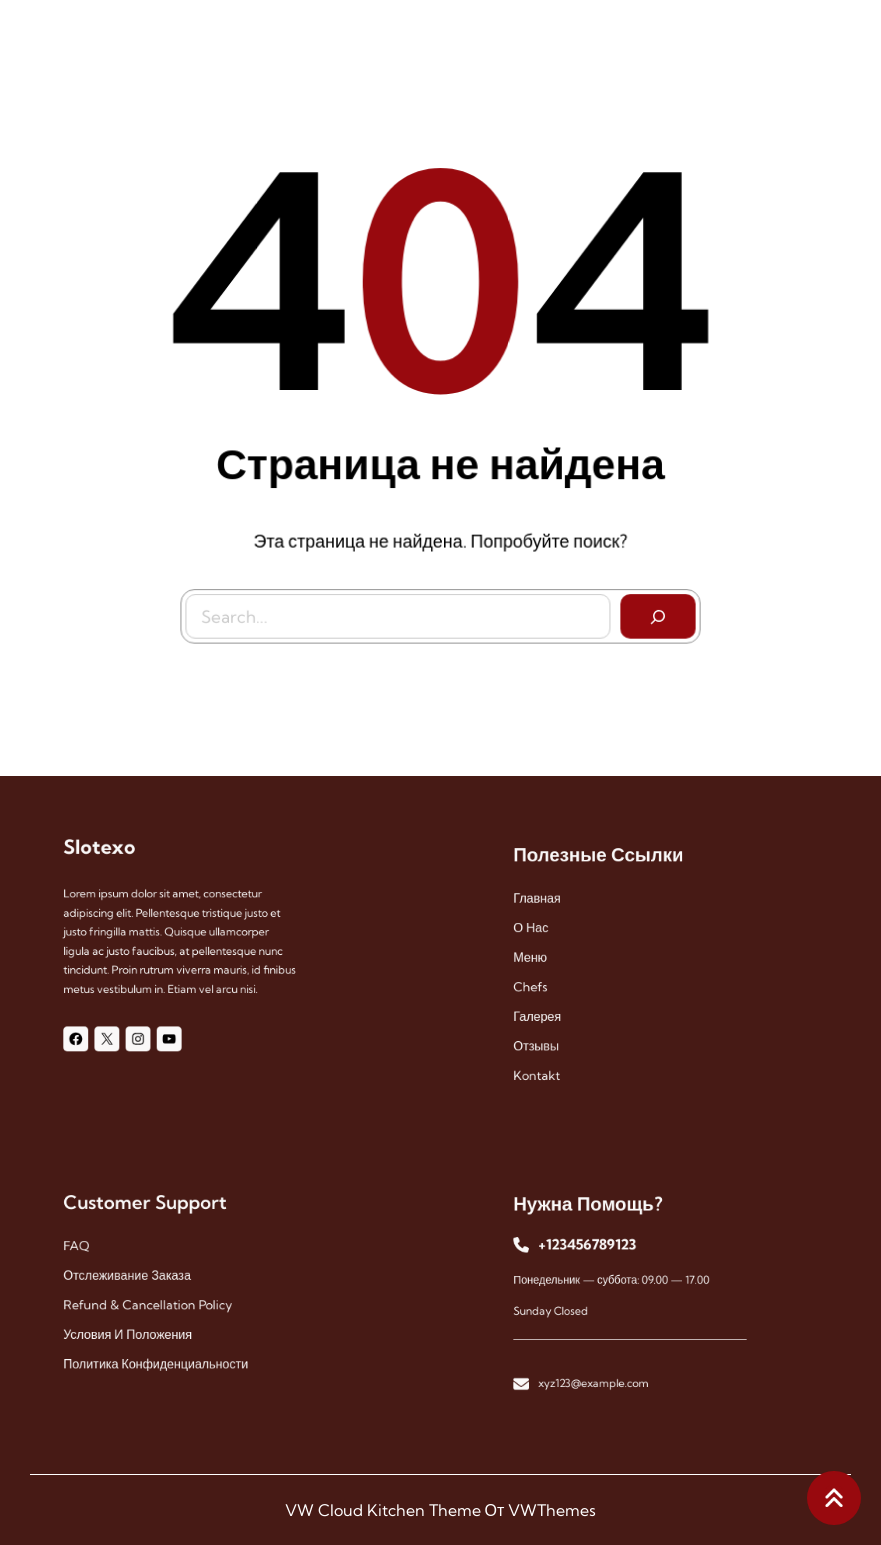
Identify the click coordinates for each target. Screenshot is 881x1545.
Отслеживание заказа (135, 1276)
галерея (551, 1008)
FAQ (92, 1251)
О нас (546, 933)
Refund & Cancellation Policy (152, 1301)
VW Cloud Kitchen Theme (383, 1510)
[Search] (654, 612)
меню (545, 958)
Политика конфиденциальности (159, 1351)
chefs (545, 983)
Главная (551, 908)
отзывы (550, 1033)
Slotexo (111, 861)
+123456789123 (594, 1251)
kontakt (551, 1058)
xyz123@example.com (600, 1369)
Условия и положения (135, 1326)
